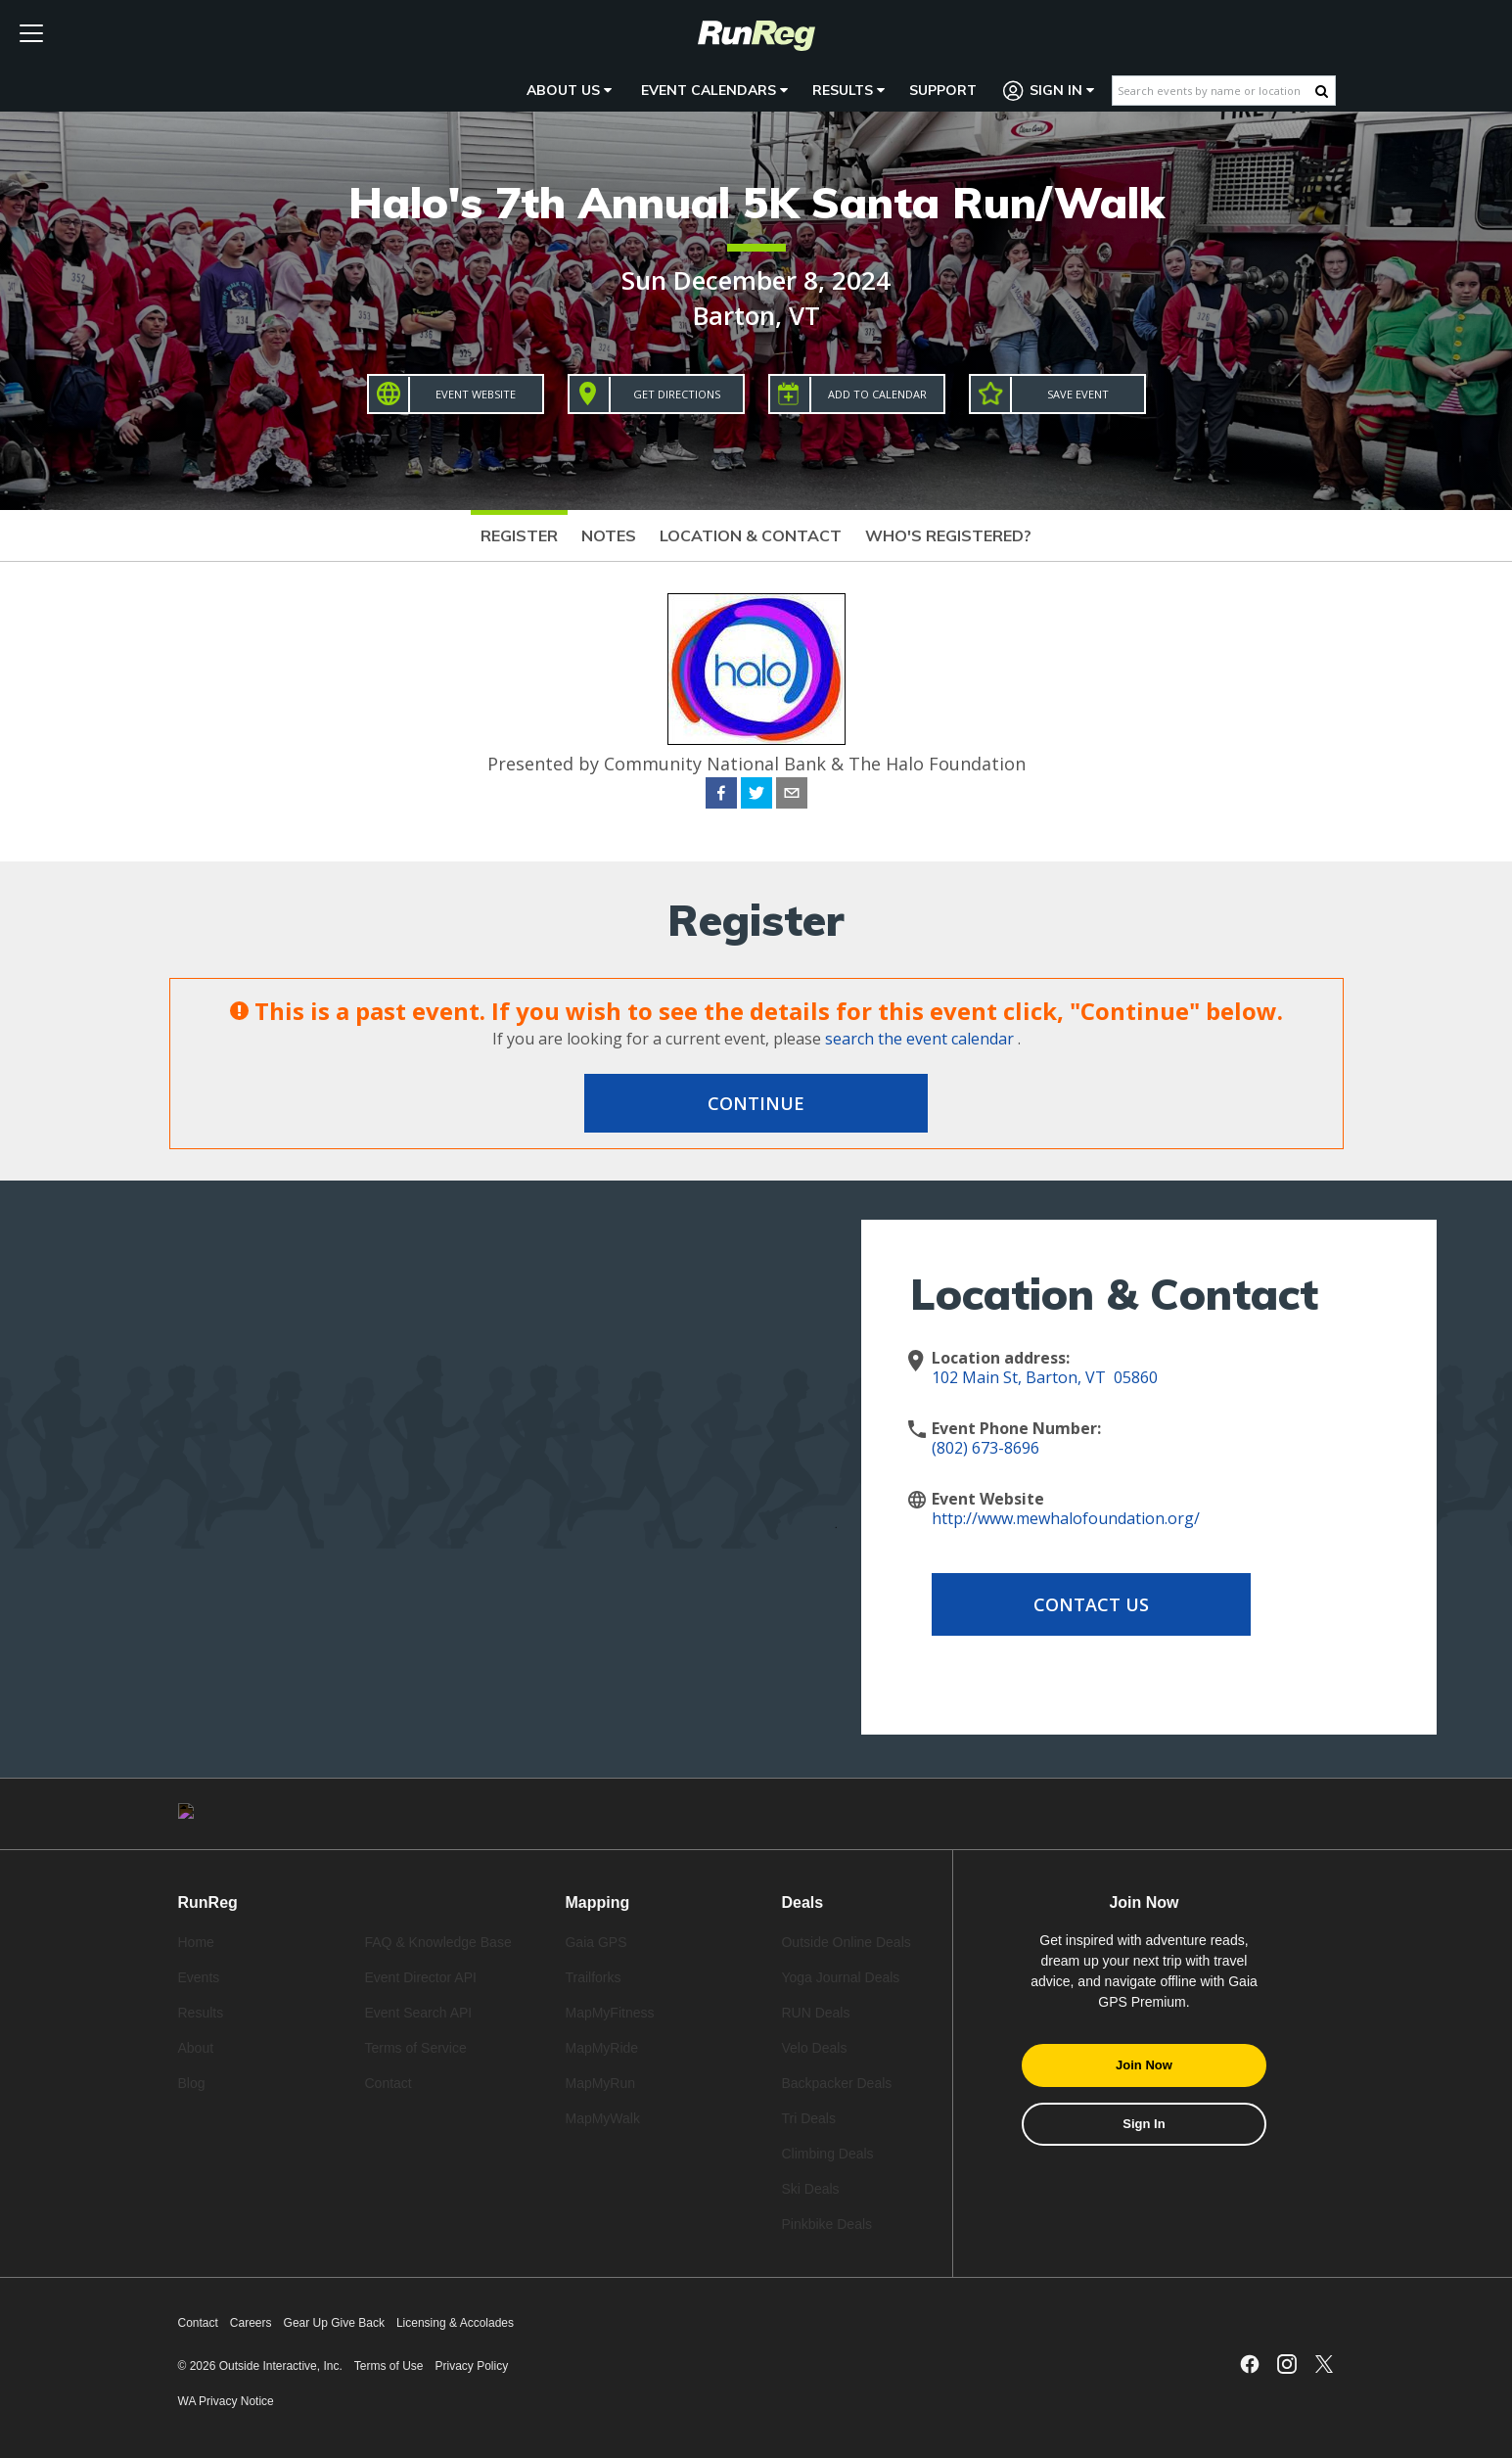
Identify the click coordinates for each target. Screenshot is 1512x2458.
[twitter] (756, 795)
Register (519, 535)
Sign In (1049, 90)
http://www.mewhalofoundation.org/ (1066, 1518)
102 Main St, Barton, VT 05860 (1045, 1377)
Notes (608, 535)
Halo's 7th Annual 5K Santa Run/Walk (756, 202)
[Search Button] (1321, 91)
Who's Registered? (948, 535)
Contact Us (1088, 1604)
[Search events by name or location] (1214, 90)
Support (943, 90)
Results (848, 90)
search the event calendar (919, 1038)
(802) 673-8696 (985, 1448)
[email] (791, 795)
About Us (569, 90)
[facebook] (721, 795)
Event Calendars (714, 90)
